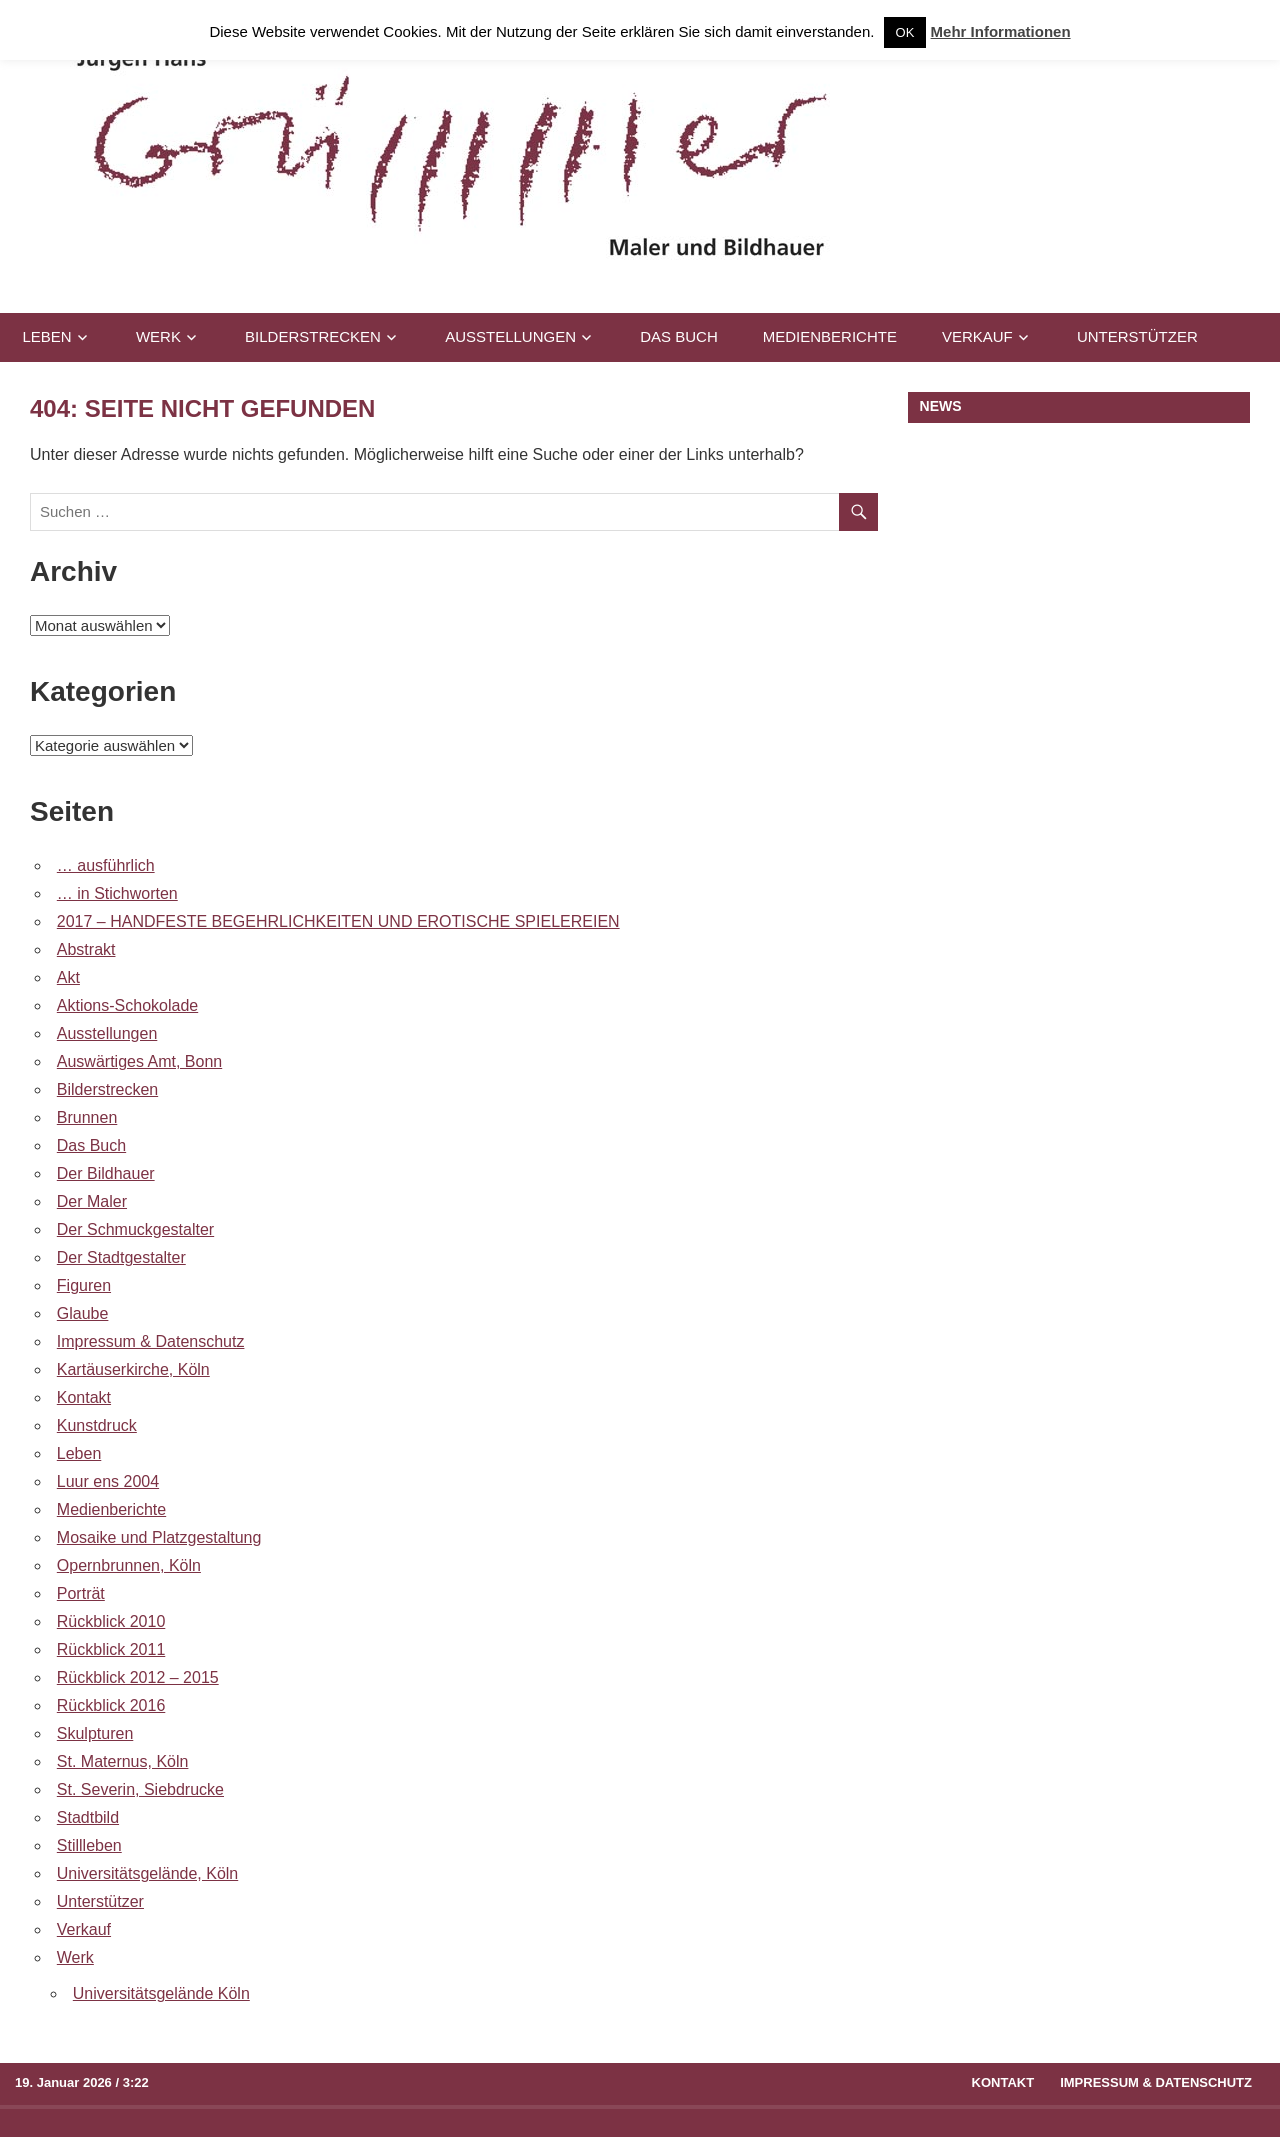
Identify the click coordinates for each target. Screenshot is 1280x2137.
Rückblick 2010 (111, 1621)
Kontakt (84, 1397)
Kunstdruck (97, 1425)
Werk (158, 336)
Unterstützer (1137, 336)
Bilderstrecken (313, 336)
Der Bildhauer (106, 1173)
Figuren (84, 1285)
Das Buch (679, 336)
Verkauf (977, 336)
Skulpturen (95, 1733)
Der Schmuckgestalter (135, 1229)
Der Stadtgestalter (121, 1257)
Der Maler (92, 1201)
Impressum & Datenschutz (151, 1341)
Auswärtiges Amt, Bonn (139, 1061)
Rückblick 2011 (111, 1649)
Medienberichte (830, 336)
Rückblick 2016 (111, 1705)
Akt (68, 977)
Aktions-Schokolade (127, 1005)
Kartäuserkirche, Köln (133, 1369)
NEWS (941, 406)
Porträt (81, 1593)
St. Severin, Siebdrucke (140, 1789)
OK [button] (905, 32)
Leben (47, 336)
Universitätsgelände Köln (161, 1993)
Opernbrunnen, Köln (129, 1565)
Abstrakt (86, 949)
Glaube (83, 1313)
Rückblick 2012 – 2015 (138, 1677)
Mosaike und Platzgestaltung (159, 1537)
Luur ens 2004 (108, 1481)
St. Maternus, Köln (123, 1761)
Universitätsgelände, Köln (147, 1873)
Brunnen (87, 1117)
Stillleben (89, 1845)
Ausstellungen (510, 336)
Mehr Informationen (1001, 31)
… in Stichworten (117, 893)
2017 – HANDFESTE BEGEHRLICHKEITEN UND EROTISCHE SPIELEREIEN (338, 921)
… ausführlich (106, 865)
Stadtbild (88, 1817)
